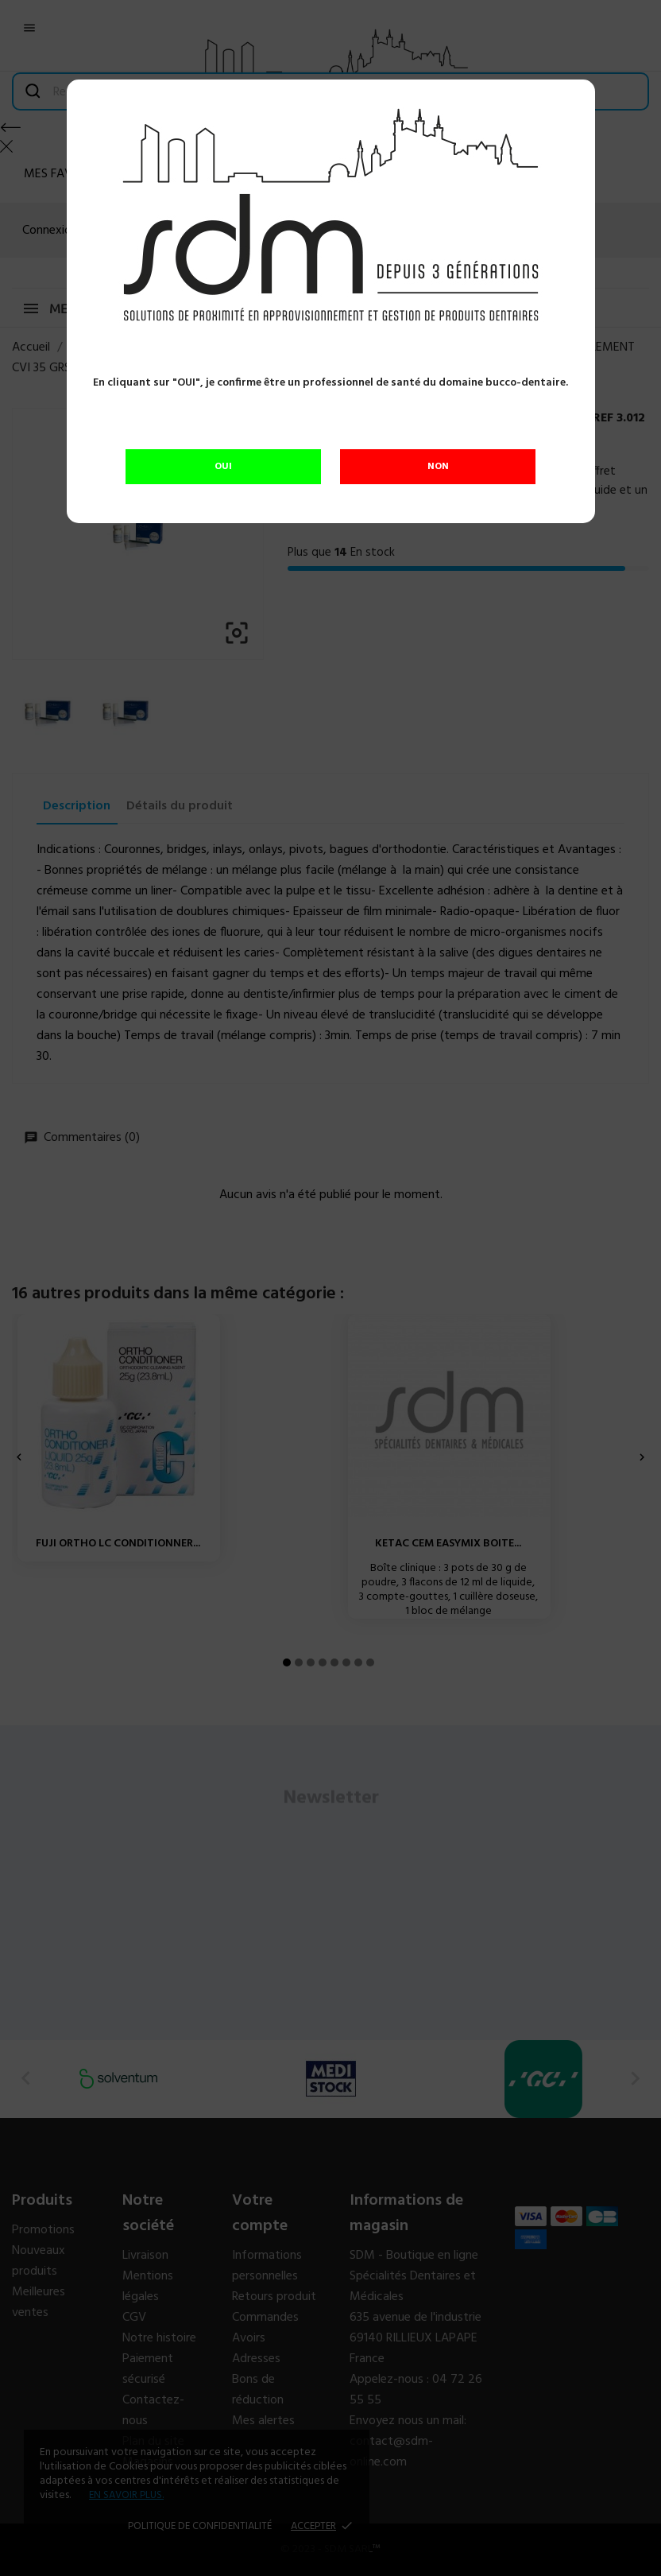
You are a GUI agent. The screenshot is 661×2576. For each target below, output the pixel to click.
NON (438, 467)
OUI (223, 467)
